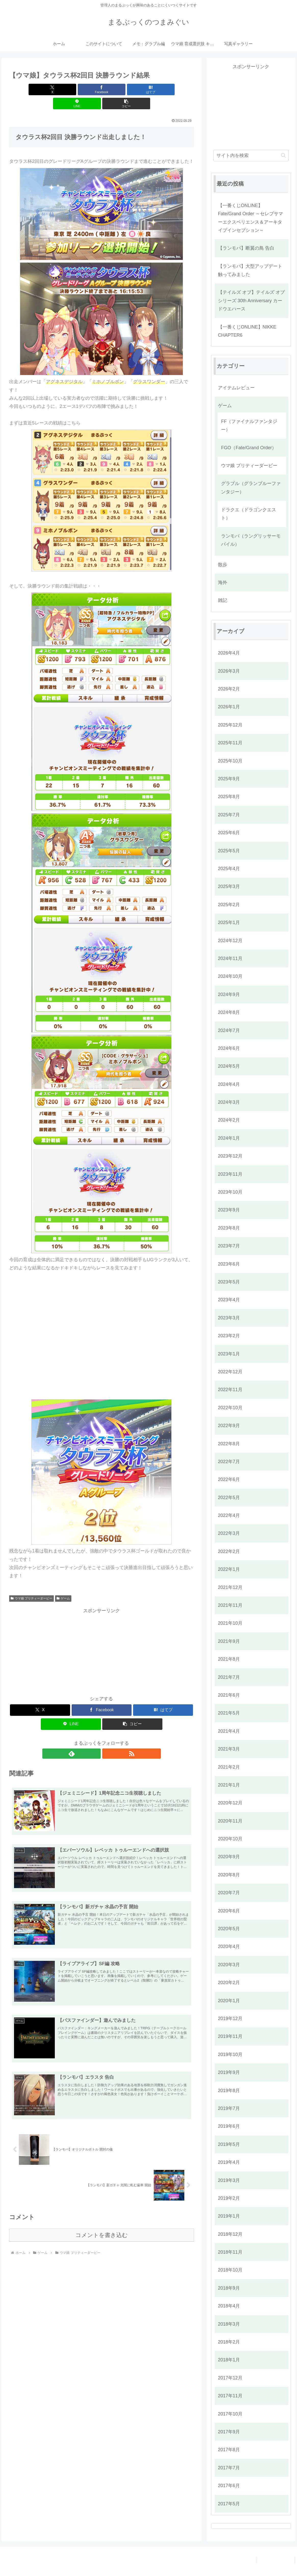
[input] (251, 155)
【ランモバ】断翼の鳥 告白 (246, 248)
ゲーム (63, 1584)
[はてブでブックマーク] (101, 89)
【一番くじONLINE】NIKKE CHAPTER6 (247, 331)
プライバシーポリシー (274, 2560)
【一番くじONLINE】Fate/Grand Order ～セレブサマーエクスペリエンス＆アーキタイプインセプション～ (250, 218)
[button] (163, 89)
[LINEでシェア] (132, 89)
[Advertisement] (101, 1636)
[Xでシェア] (39, 89)
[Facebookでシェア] (70, 89)
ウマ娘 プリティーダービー (31, 1584)
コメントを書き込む (101, 2223)
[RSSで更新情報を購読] (107, 1739)
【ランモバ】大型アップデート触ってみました (250, 270)
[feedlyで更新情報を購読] (96, 1739)
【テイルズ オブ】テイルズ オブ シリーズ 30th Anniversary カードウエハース (251, 300)
